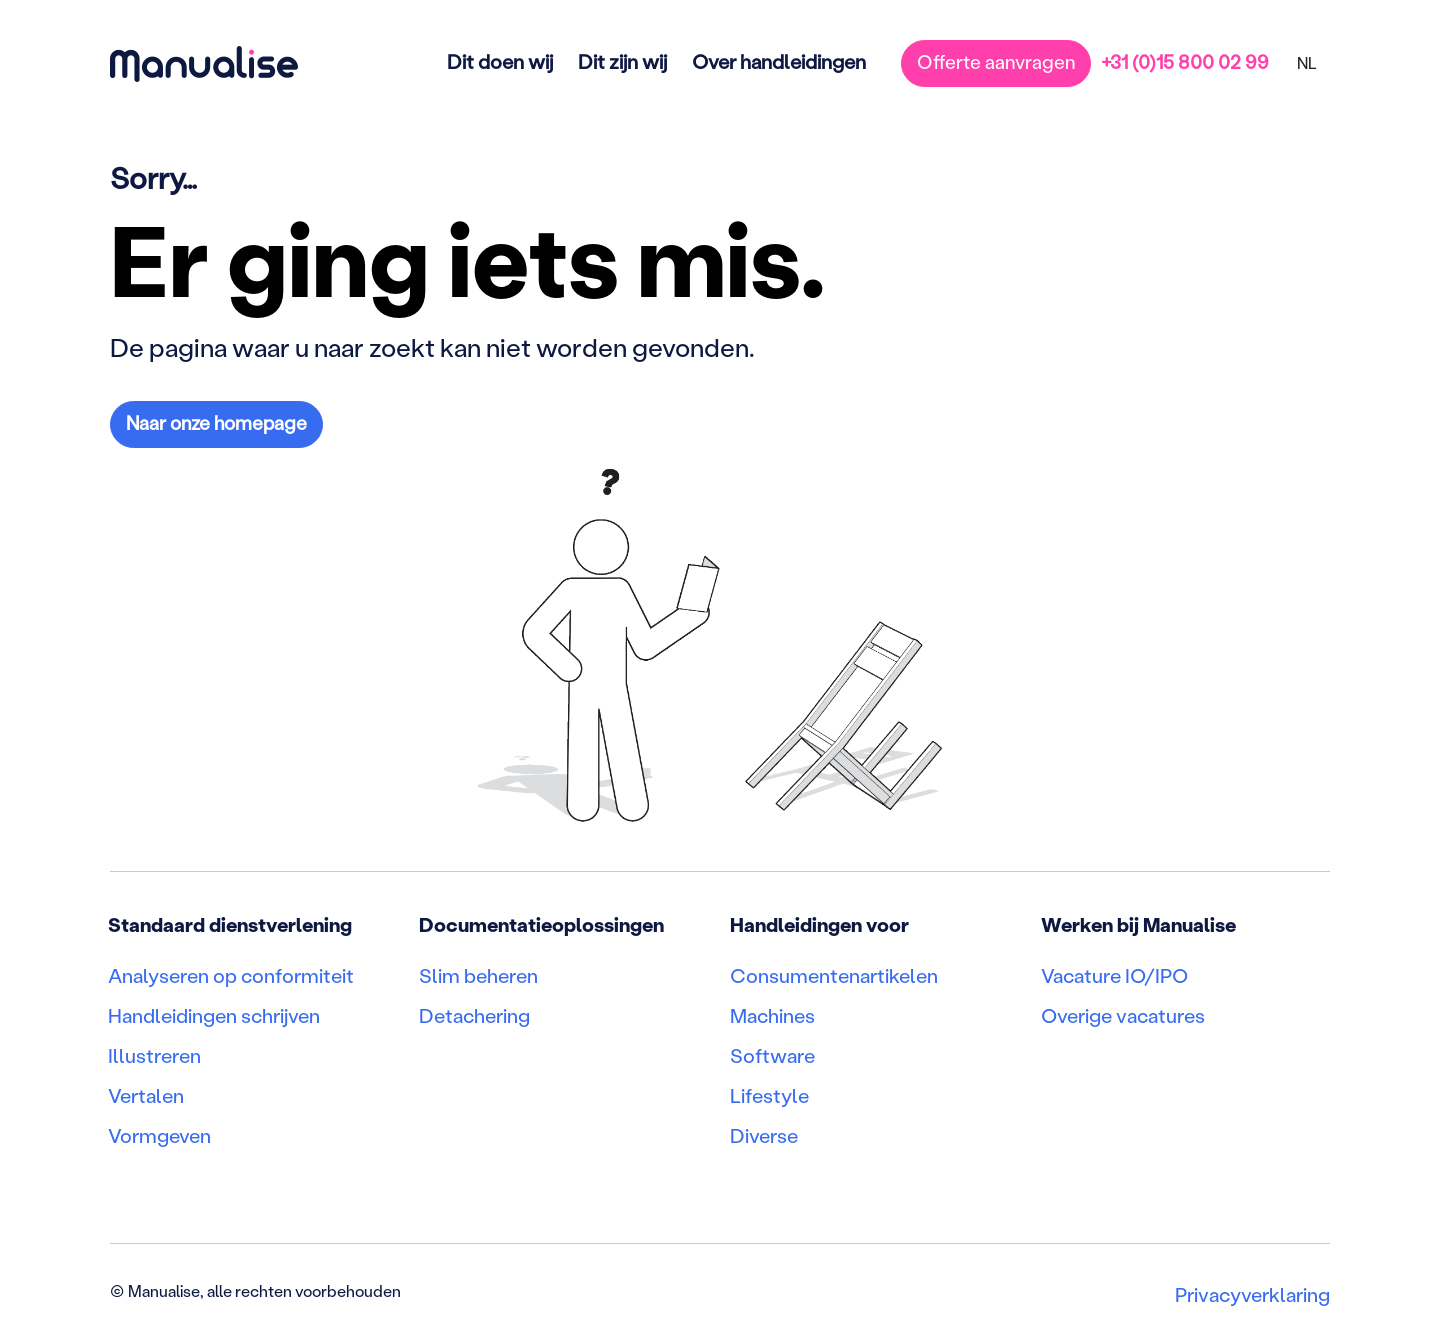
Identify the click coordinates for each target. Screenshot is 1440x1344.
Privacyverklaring (1252, 1294)
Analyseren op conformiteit (231, 975)
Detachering (474, 1015)
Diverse (764, 1135)
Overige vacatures (1123, 1015)
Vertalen (146, 1095)
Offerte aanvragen (996, 61)
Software (772, 1055)
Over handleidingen (779, 61)
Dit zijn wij (622, 61)
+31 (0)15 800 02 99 (1185, 61)
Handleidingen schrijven (214, 1015)
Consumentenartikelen (834, 975)
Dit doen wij (500, 61)
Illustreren (154, 1055)
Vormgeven (159, 1135)
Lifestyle (769, 1095)
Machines (772, 1015)
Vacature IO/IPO (1114, 975)
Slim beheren (478, 975)
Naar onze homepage (216, 422)
